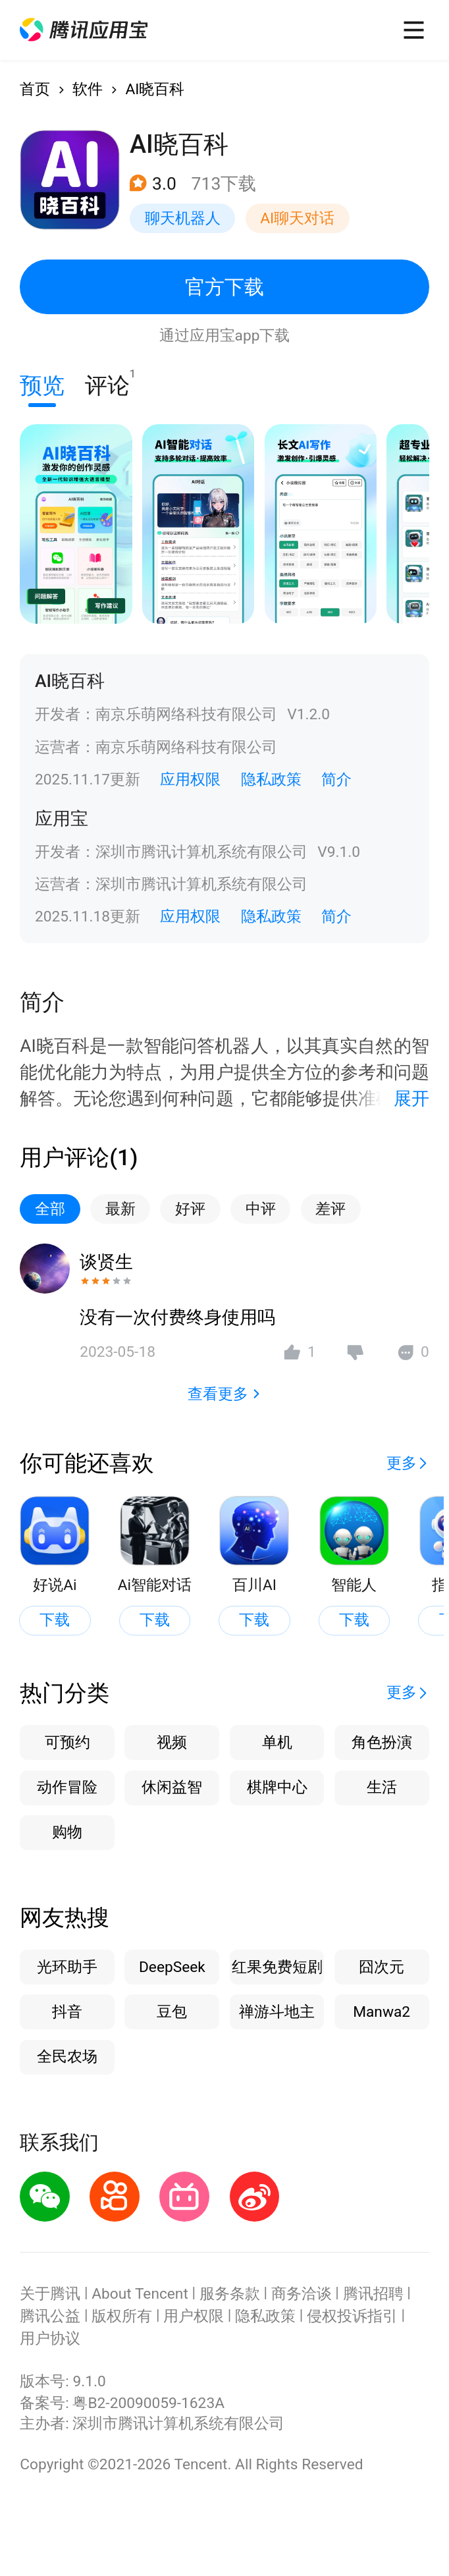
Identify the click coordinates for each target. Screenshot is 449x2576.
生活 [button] (382, 1787)
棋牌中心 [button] (277, 1787)
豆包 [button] (172, 2012)
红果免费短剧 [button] (277, 1967)
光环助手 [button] (67, 1967)
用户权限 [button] (193, 2316)
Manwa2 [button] (381, 2012)
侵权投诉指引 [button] (352, 2316)
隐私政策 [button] (271, 779)
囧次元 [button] (381, 1967)
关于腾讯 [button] (50, 2294)
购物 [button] (67, 1832)
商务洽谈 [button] (301, 2294)
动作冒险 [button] (67, 1787)
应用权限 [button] (190, 779)
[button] (83, 29)
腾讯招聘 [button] (373, 2294)
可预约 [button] (67, 1742)
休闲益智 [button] (172, 1787)
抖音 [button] (67, 2012)
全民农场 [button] (67, 2057)
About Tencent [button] (140, 2294)
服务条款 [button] (229, 2294)
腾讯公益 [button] (50, 2316)
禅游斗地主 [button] (277, 2012)
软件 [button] (87, 89)
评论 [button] (107, 382)
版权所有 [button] (122, 2316)
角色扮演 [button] (382, 1742)
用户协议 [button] (50, 2338)
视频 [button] (172, 1742)
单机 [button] (277, 1742)
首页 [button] (35, 89)
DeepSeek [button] (172, 1967)
